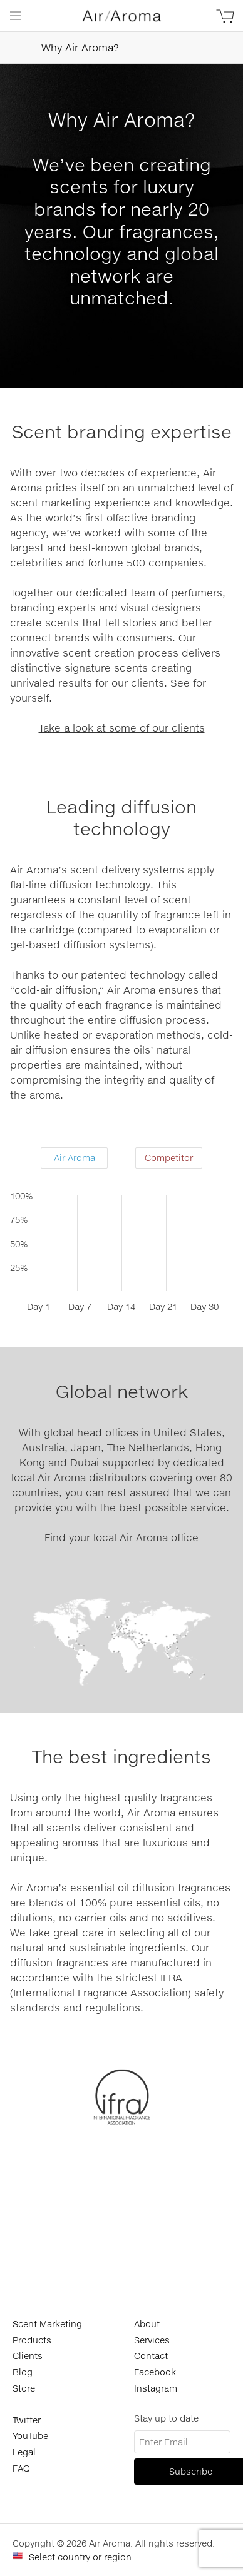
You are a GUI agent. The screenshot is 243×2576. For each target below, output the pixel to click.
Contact (151, 2355)
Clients (28, 2355)
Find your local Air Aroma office (121, 1537)
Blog (23, 2372)
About (147, 2323)
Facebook (155, 2372)
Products (32, 2340)
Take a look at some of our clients (122, 727)
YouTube (30, 2435)
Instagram (155, 2388)
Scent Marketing (47, 2323)
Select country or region (80, 2557)
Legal (24, 2452)
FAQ (21, 2468)
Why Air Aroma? (64, 47)
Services (152, 2340)
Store (24, 2388)
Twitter (27, 2420)
